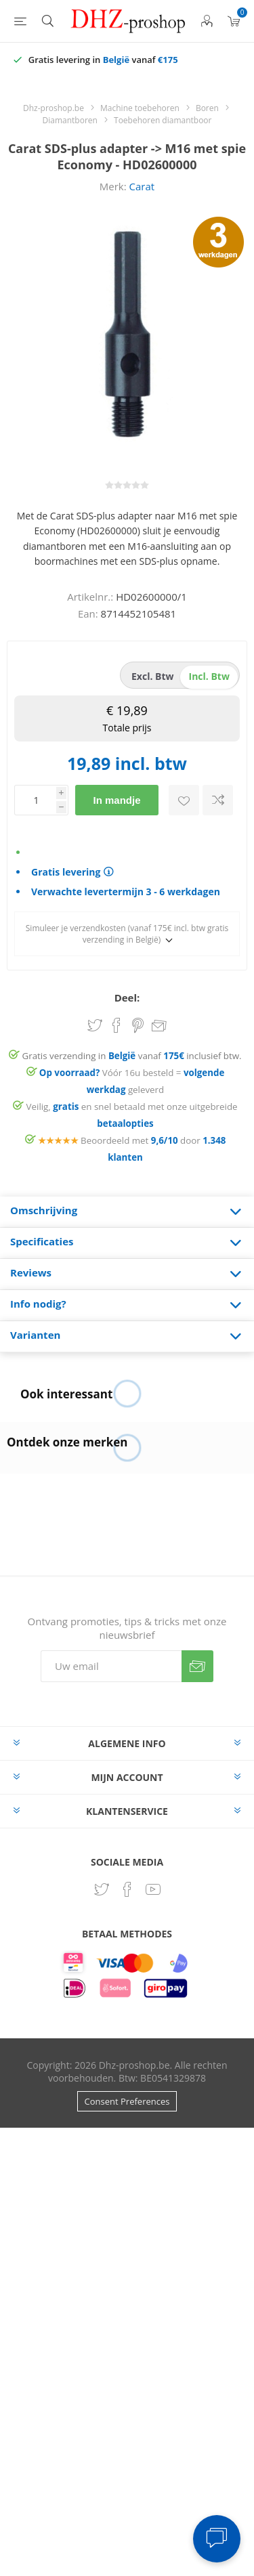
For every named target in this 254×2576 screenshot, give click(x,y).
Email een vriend (159, 1026)
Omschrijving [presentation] (43, 1210)
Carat (142, 186)
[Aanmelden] (111, 1666)
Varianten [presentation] (35, 1334)
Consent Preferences (127, 2101)
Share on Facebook (116, 1025)
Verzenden (197, 1666)
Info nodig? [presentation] (38, 1303)
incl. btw (209, 676)
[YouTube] (153, 1889)
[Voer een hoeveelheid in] (35, 800)
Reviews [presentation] (30, 1272)
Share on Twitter (94, 1025)
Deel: (127, 997)
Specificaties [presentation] (41, 1241)
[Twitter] (101, 1889)
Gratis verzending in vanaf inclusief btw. (132, 1056)
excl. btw (152, 676)
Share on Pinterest (138, 1025)
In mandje (116, 800)
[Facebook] (127, 1889)
